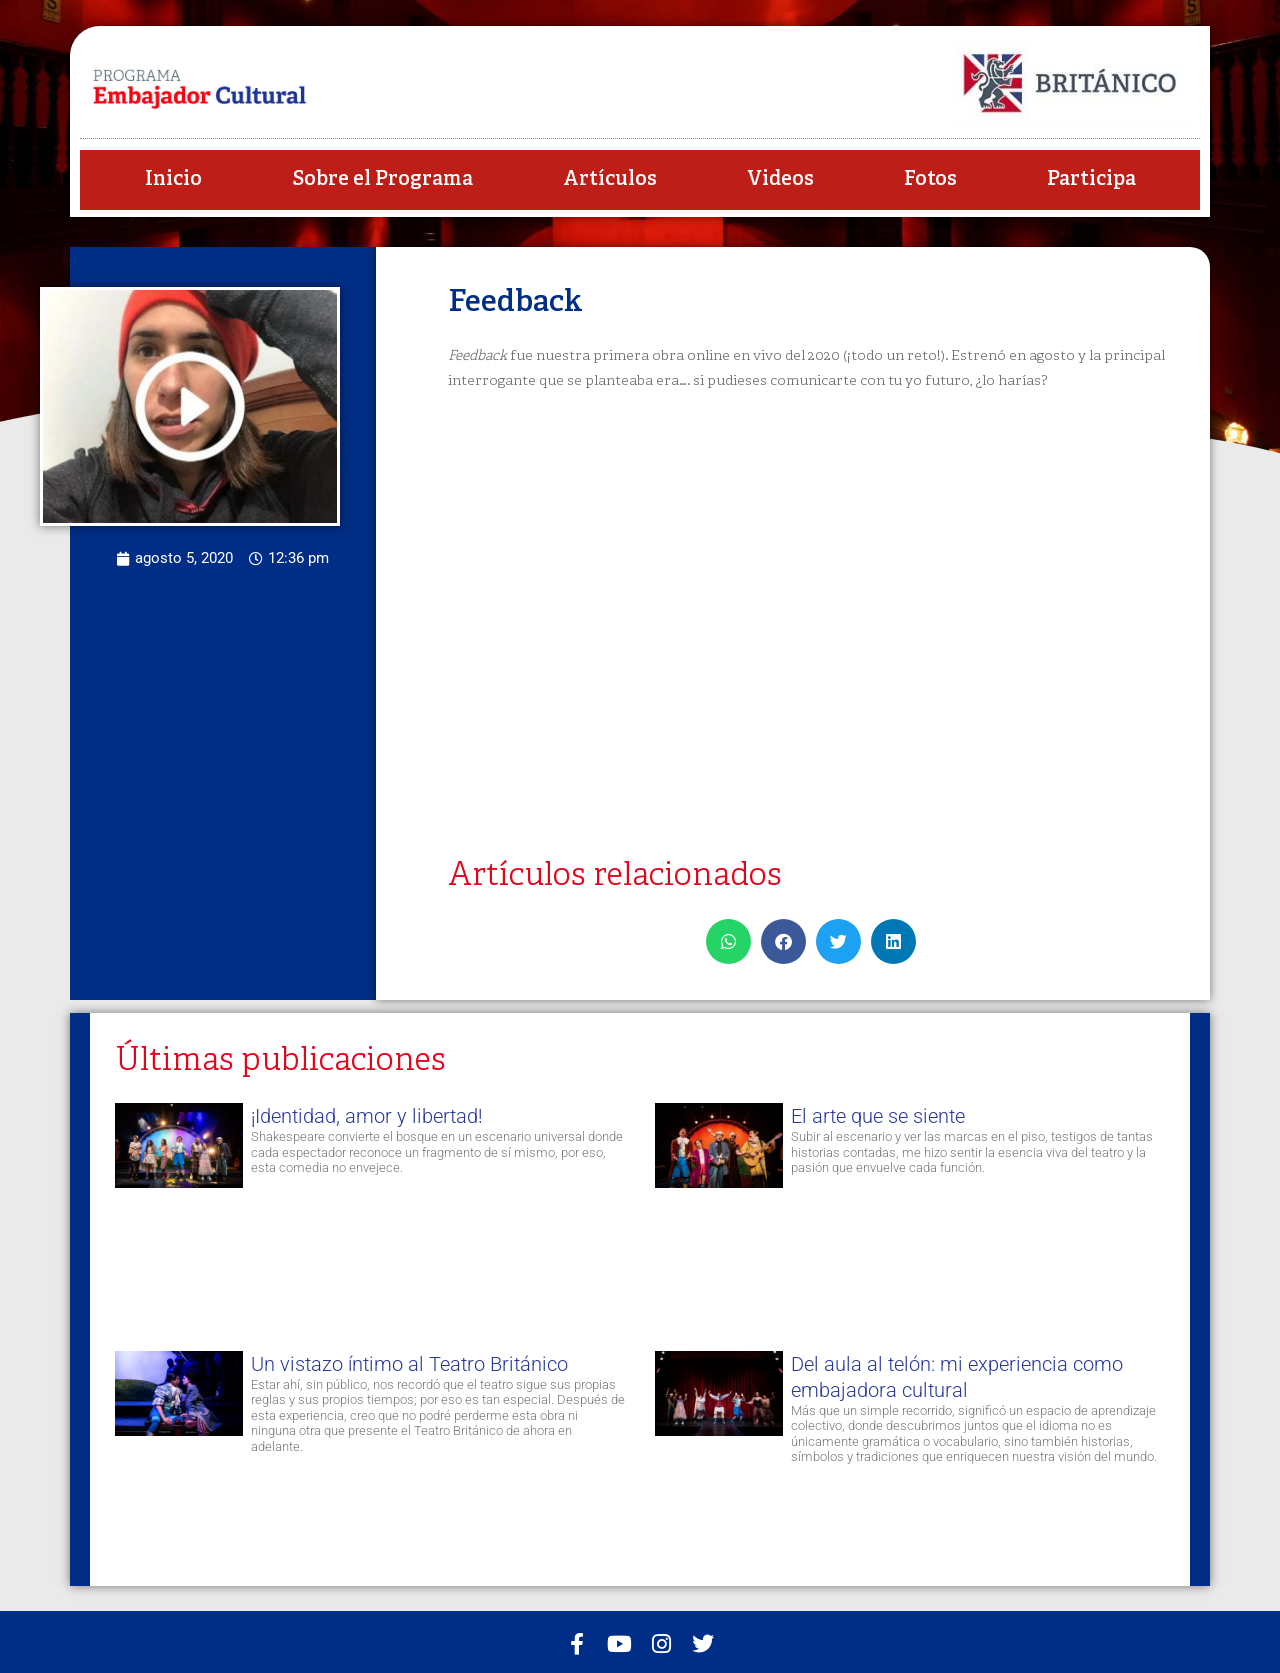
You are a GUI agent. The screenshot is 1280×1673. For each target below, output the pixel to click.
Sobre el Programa (382, 179)
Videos (780, 179)
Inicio (173, 179)
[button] (728, 941)
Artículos (610, 179)
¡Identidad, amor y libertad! (367, 1116)
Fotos (930, 179)
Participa (1091, 179)
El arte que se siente (878, 1116)
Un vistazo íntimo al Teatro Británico (409, 1364)
